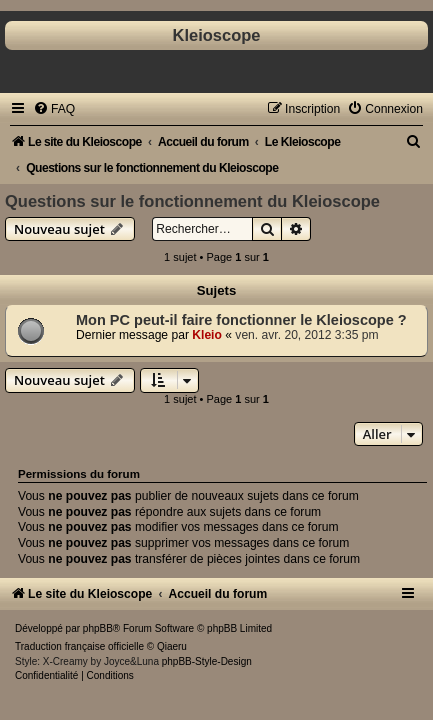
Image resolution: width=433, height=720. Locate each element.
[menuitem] (54, 109)
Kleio (207, 335)
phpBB (98, 628)
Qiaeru (172, 646)
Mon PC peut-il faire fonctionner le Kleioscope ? (241, 320)
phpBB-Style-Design (207, 661)
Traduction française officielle (79, 646)
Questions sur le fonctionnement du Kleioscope (192, 201)
